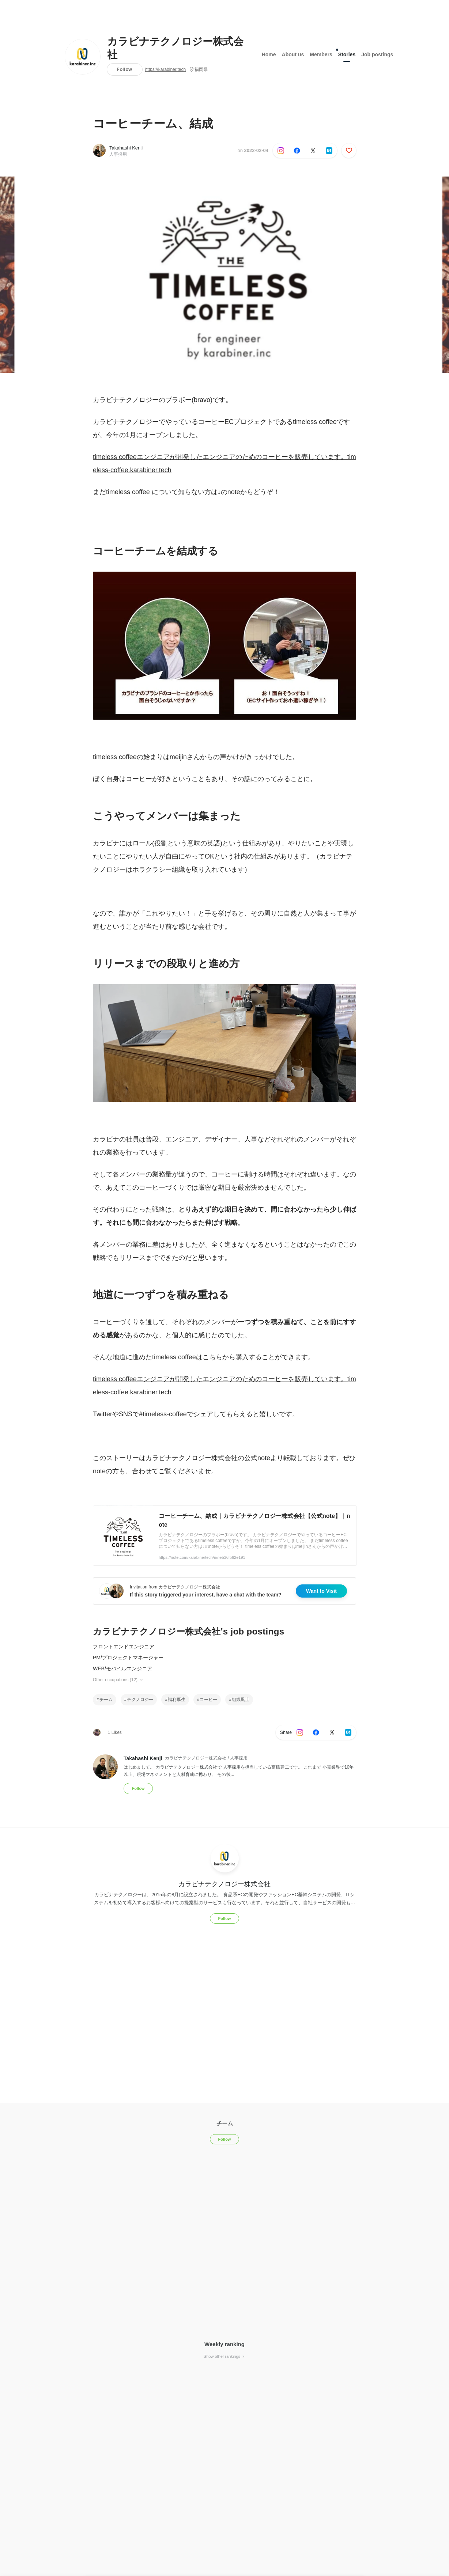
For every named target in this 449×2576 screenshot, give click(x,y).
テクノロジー (140, 1699)
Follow (124, 69)
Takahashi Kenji (126, 148)
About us (293, 54)
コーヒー (208, 1699)
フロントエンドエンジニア (123, 1646)
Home (269, 54)
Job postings (377, 54)
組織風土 (240, 1699)
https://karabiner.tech (165, 69)
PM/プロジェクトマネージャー (128, 1657)
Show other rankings (224, 2356)
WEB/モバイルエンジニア (122, 1668)
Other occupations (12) (118, 1679)
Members (321, 54)
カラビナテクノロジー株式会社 (175, 48)
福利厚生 (176, 1699)
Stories (346, 53)
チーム (106, 1699)
